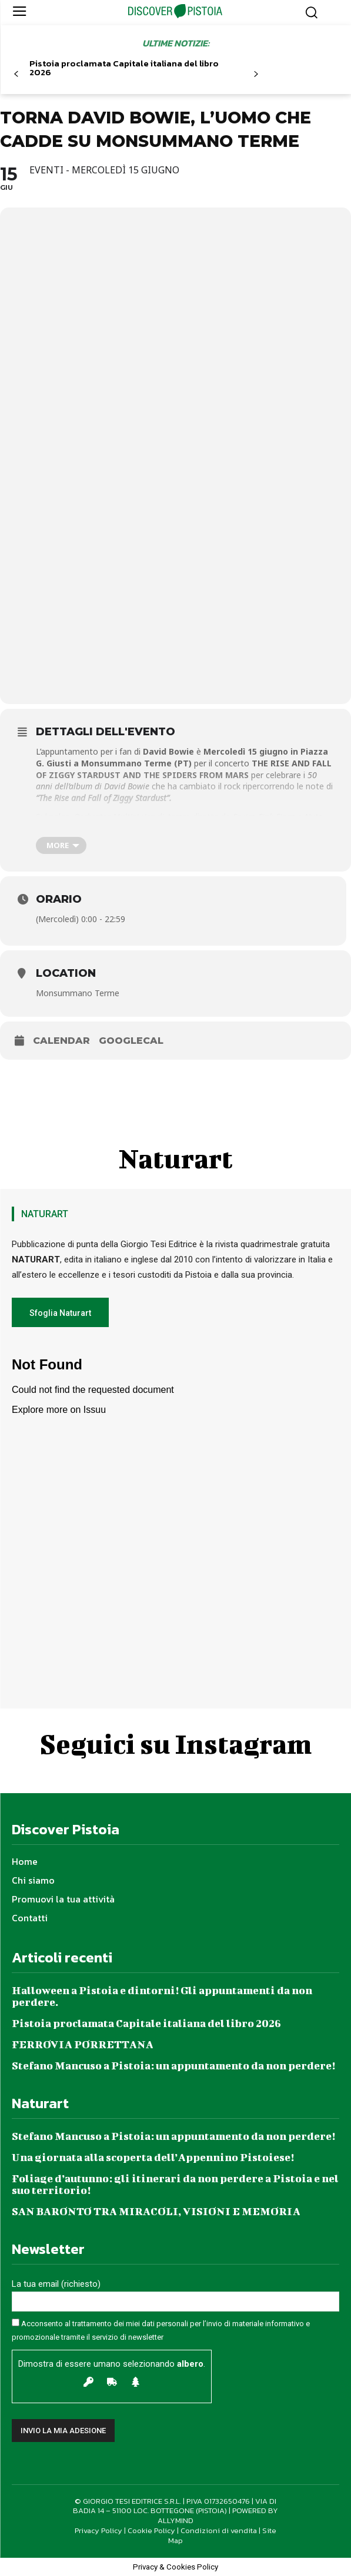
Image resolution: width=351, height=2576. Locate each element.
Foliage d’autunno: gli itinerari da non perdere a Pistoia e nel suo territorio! (175, 2184)
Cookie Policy (151, 2530)
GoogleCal (131, 1040)
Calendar (61, 1040)
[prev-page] (16, 74)
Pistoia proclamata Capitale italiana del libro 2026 (124, 67)
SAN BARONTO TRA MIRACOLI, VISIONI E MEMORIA (156, 2211)
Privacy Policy (98, 2530)
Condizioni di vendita (218, 2530)
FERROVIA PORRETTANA (82, 2044)
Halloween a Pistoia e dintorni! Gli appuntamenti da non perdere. (162, 1996)
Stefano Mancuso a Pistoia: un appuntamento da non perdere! (173, 2065)
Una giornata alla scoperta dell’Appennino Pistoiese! (153, 2157)
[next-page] (255, 74)
